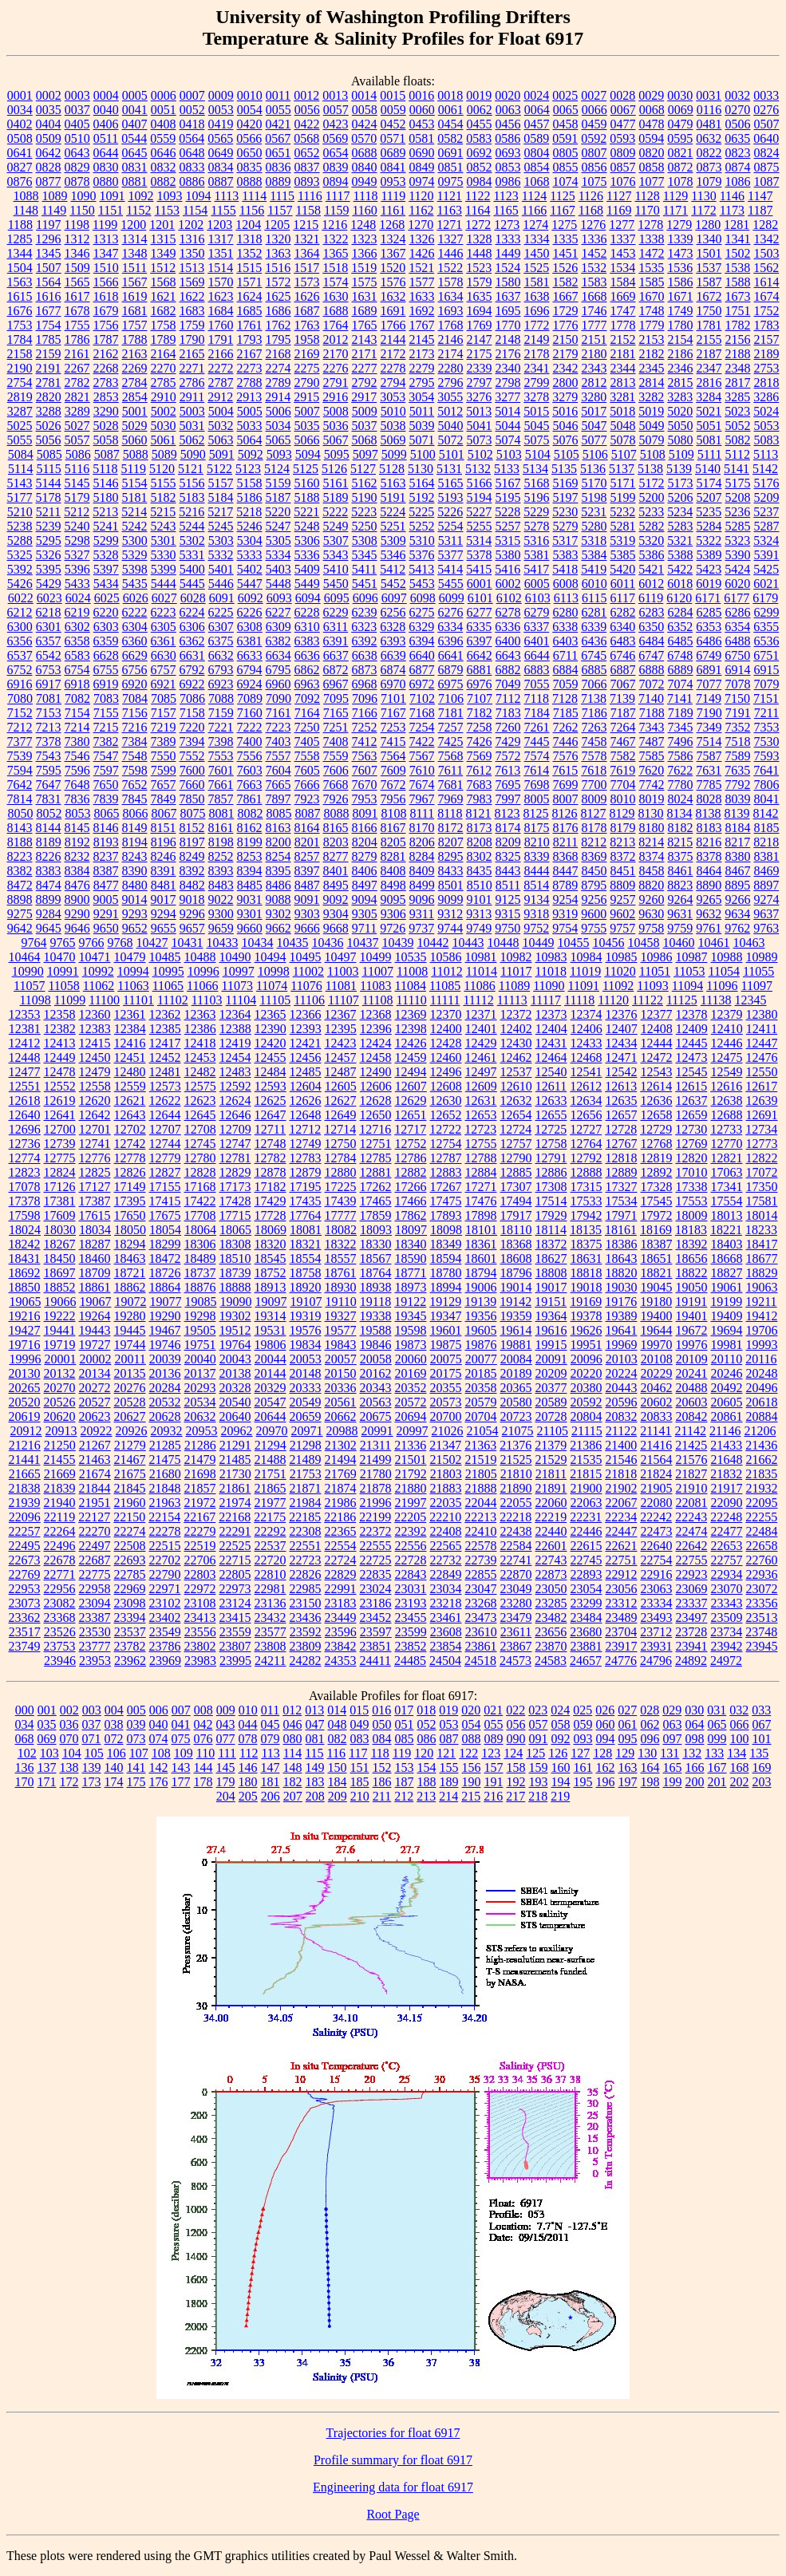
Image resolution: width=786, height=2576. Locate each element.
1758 (163, 325)
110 (205, 1753)
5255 (479, 526)
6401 (537, 641)
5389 (709, 555)
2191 (48, 368)
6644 (537, 655)
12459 (411, 1057)
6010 (594, 583)
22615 (586, 1545)
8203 (336, 842)
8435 (479, 871)
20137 (200, 1373)
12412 (25, 1043)
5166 (479, 483)
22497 (95, 1545)
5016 (565, 411)
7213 (48, 727)
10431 (187, 942)
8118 (449, 813)
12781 (235, 1158)
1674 (767, 296)
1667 (566, 296)
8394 (250, 871)
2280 (451, 368)
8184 (738, 827)
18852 (60, 1287)
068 (24, 1739)
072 (114, 1739)
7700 (594, 784)
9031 (250, 899)
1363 (278, 253)
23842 (341, 1646)
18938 (376, 1287)
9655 (163, 928)
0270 (737, 109)
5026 (48, 425)
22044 (481, 1502)
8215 (680, 842)
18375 (586, 1244)
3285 (737, 397)
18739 (235, 1273)
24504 (445, 1660)
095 (628, 1739)
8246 (163, 856)
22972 (200, 1589)
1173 (732, 210)
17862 (411, 1215)
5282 (652, 526)
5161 (336, 483)
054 (471, 1724)
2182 (652, 354)
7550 (163, 756)
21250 (60, 1445)
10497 (341, 957)
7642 (20, 784)
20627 (130, 1416)
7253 (393, 727)
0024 (536, 95)
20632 (200, 1416)
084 (382, 1739)
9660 (250, 928)
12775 (60, 1158)
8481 (163, 885)
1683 (192, 311)
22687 (95, 1560)
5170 (594, 483)
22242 (656, 1517)
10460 (679, 942)
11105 (274, 1000)
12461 (481, 1057)
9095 (393, 899)
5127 (363, 468)
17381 (60, 1201)
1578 (451, 282)
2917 (364, 397)
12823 (25, 1172)
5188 (307, 497)
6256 (393, 612)
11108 (377, 1000)
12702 (130, 1129)
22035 (446, 1502)
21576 (692, 1459)
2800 (566, 382)
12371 (481, 1014)
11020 (619, 971)
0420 (250, 124)
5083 (767, 440)
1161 (393, 210)
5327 (77, 555)
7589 (738, 756)
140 (114, 1767)
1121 (449, 196)
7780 (680, 784)
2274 (278, 368)
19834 (306, 1344)
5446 (221, 583)
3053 (392, 397)
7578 (594, 756)
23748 (761, 1632)
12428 (446, 1043)
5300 (135, 540)
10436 (328, 942)
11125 (681, 1000)
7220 (192, 727)
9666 (307, 928)
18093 (376, 1230)
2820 (48, 397)
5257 (508, 526)
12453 (200, 1057)
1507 (48, 267)
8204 (364, 842)
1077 (652, 181)
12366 (306, 1014)
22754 (657, 1560)
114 (292, 1753)
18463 (130, 1258)
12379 (727, 1014)
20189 (516, 1373)
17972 (657, 1215)
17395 (130, 1201)
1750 (709, 311)
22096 (25, 1517)
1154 (195, 210)
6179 (765, 598)
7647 (48, 784)
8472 (20, 885)
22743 (551, 1560)
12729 (656, 1129)
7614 (536, 770)
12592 (235, 1086)
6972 (422, 684)
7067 (623, 684)
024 (560, 1710)
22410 (481, 1531)
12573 (165, 1086)
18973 (411, 1287)
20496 (762, 1388)
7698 (537, 784)
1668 (594, 296)
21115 (586, 1431)
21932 (762, 1488)
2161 (77, 354)
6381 (250, 641)
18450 (60, 1258)
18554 (306, 1258)
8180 (652, 827)
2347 (709, 368)
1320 (278, 239)
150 (337, 1767)
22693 (130, 1560)
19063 (762, 1287)
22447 (622, 1531)
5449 (307, 583)
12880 (341, 1172)
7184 (537, 713)
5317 (565, 540)
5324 (766, 540)
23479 (516, 1617)
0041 (135, 109)
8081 (221, 813)
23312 (622, 1603)
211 (382, 1796)
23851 (376, 1646)
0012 (306, 95)
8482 (192, 885)
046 (292, 1724)
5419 (593, 569)
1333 (508, 239)
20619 (25, 1416)
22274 (130, 1531)
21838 (25, 1488)
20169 (411, 1373)
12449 (60, 1057)
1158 (308, 210)
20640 (235, 1416)
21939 (25, 1502)
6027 (164, 598)
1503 (767, 253)
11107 (343, 1000)
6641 (451, 655)
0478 (652, 124)
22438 (516, 1531)
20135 (130, 1373)
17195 (306, 1186)
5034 (278, 425)
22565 (446, 1545)
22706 (200, 1560)
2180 (594, 354)
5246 (250, 526)
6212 (20, 612)
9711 (364, 928)
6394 (422, 641)
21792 (411, 1474)
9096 (422, 899)
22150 (129, 1517)
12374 (586, 1014)
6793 (221, 670)
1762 (278, 325)
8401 (336, 871)
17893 (446, 1215)
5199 (623, 497)
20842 (692, 1416)
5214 (134, 512)
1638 (537, 296)
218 (537, 1796)
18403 (727, 1244)
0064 (537, 109)
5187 (278, 497)
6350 (651, 626)
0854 (537, 167)
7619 (622, 770)
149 (315, 1767)
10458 (644, 942)
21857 (200, 1488)
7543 (48, 756)
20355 (446, 1388)
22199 (375, 1517)
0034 (20, 109)
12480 (130, 1072)
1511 (134, 267)
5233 (651, 512)
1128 (646, 196)
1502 (738, 253)
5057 (77, 440)
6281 (594, 612)
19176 (621, 1301)
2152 (623, 339)
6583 (77, 655)
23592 (306, 1632)
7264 (623, 727)
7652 (135, 784)
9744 (450, 928)
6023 (49, 598)
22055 (516, 1502)
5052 (738, 425)
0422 (307, 124)
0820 (652, 153)
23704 (621, 1632)
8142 (766, 813)
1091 (112, 196)
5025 (20, 425)
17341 (727, 1186)
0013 (335, 95)
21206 (760, 1431)
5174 (709, 483)
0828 (48, 167)
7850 (192, 799)
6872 (336, 670)
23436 (306, 1617)
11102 (172, 1000)
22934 (727, 1574)
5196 (537, 497)
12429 (481, 1043)
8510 (479, 885)
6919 (106, 684)
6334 (450, 626)
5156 (192, 483)
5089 (164, 454)
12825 (95, 1172)
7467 (623, 741)
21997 (411, 1502)
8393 (221, 871)
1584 (623, 282)
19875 (446, 1344)
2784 (135, 382)
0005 (135, 95)
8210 (537, 842)
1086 (738, 181)
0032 (737, 95)
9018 (192, 899)
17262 (376, 1186)
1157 (279, 210)
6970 (393, 684)
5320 (651, 540)
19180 (656, 1301)
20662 (341, 1416)
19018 (586, 1287)
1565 (77, 282)
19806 (270, 1344)
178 (203, 1782)
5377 (451, 555)
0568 (306, 138)
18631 (586, 1258)
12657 (622, 1115)
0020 (507, 95)
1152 (138, 210)
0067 (623, 109)
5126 (334, 468)
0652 (307, 153)
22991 (341, 1589)
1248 (363, 224)
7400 (250, 741)
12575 (200, 1086)
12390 (270, 1029)
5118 (105, 468)
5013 (479, 411)
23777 (95, 1646)
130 (647, 1753)
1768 (451, 325)
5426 (20, 583)
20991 (377, 1431)
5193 (451, 497)
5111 (709, 454)
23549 (165, 1632)
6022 (21, 598)
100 (739, 1739)
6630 (163, 655)
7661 (221, 784)
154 (426, 1767)
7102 (422, 698)
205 (248, 1796)
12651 (411, 1115)
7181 (451, 713)
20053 (306, 1359)
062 (650, 1724)
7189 (680, 713)
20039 (165, 1359)
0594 (651, 138)
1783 (767, 325)
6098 (423, 598)
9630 (651, 914)
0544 (134, 138)
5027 (77, 425)
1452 (594, 253)
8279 (364, 856)
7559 (336, 756)
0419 (221, 124)
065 (717, 1724)
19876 (481, 1344)
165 (672, 1767)
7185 (566, 713)
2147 (479, 339)
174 (114, 1782)
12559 (130, 1086)
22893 (586, 1574)
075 (181, 1739)
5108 (653, 454)
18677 (762, 1258)
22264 (60, 1531)
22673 (25, 1560)
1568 (163, 282)
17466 (411, 1201)
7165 (336, 713)
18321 (306, 1244)
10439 (398, 942)
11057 (29, 985)
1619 (135, 296)
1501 (709, 253)
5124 (277, 468)
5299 (106, 540)
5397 (106, 569)
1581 (537, 282)
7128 (565, 698)
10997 (239, 971)
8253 (250, 856)
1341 (738, 239)
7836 (77, 799)
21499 (376, 1459)
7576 (566, 756)
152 (382, 1767)
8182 (680, 827)
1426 (422, 253)
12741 (95, 1143)
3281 (622, 397)
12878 (270, 1172)
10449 (539, 942)
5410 (336, 569)
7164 (307, 713)
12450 (95, 1057)
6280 (566, 612)
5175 (738, 483)
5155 (163, 483)
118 (379, 1753)
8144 (48, 827)
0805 (566, 153)
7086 (192, 698)
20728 (551, 1416)
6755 (106, 670)
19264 (95, 1316)
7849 (163, 799)
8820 (651, 885)
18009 (692, 1215)
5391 (767, 555)
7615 (565, 770)
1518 (335, 267)
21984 (306, 1502)
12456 (306, 1057)
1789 (163, 339)
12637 (692, 1100)
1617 (77, 296)
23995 (235, 1660)
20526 (60, 1402)
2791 (336, 382)
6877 (422, 670)
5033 (250, 425)
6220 (106, 612)
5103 (509, 454)
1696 (537, 311)
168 (739, 1767)
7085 (163, 698)
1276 (593, 224)
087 (449, 1739)
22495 (25, 1545)
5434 (106, 583)
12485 (306, 1072)
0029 (651, 95)
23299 (586, 1603)
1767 (422, 325)
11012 (446, 971)
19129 (445, 1301)
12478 (60, 1072)
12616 (726, 1086)
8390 (135, 871)
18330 (376, 1244)
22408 (446, 1531)
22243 (691, 1517)
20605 (727, 1402)
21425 (691, 1445)
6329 (421, 626)
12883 (446, 1172)
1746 (594, 311)
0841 (393, 167)
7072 (652, 684)
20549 (306, 1402)
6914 (738, 670)
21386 (586, 1445)
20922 (97, 1431)
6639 (393, 655)
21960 (130, 1502)
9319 (565, 914)
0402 (20, 124)
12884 (481, 1172)
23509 (727, 1617)
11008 (412, 971)
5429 (48, 583)
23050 (551, 1589)
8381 (767, 856)
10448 (503, 942)
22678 (60, 1560)
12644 (165, 1115)
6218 (48, 612)
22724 (341, 1560)
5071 (422, 440)
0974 (422, 181)
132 (691, 1753)
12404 (551, 1029)
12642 (95, 1115)
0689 (393, 153)
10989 (762, 957)
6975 (451, 684)
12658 (657, 1115)
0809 (623, 153)
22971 (165, 1589)
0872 (680, 167)
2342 (566, 368)
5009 (364, 411)
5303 (221, 540)
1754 (48, 325)
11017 (515, 971)
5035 (307, 425)
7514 (709, 741)
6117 (622, 598)
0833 (192, 167)
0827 (20, 167)
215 (470, 1796)
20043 (235, 1359)
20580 (516, 1402)
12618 (25, 1100)
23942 (727, 1646)
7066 (594, 684)
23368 (60, 1617)
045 (270, 1724)
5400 (192, 569)
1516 (277, 267)
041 (181, 1724)
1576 (393, 282)
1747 (623, 311)
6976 (479, 684)
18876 (200, 1287)
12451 (130, 1057)
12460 (446, 1057)
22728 (411, 1560)
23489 (622, 1617)
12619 (60, 1100)
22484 (762, 1531)
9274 (767, 899)
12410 (727, 1029)
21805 (481, 1474)
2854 (135, 397)
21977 (270, 1502)
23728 (691, 1632)
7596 (77, 770)
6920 (135, 684)
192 (516, 1782)
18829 (762, 1273)
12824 (60, 1172)
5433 (77, 583)
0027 (593, 95)
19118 (375, 1301)
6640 (422, 655)
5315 (507, 540)
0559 (163, 138)
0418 (192, 124)
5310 (422, 540)
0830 (106, 167)
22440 (551, 1531)
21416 (656, 1445)
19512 (235, 1330)
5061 (163, 440)
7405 (307, 741)
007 (181, 1710)
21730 (235, 1474)
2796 (451, 382)
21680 (165, 1474)
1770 (508, 325)
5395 (48, 569)
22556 (411, 1545)
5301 (163, 540)
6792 (192, 670)
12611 (551, 1086)
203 (762, 1782)
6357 (48, 641)
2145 (422, 339)
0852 (479, 167)
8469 (767, 871)
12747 (235, 1143)
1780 (680, 325)
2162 (106, 354)
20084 (516, 1359)
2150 (566, 339)
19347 (446, 1316)
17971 (622, 1215)
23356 (762, 1603)
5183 (192, 497)
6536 (767, 641)
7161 (278, 713)
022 (515, 1710)
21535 (586, 1459)
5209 (767, 497)
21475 (165, 1459)
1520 (392, 267)
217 (515, 1796)
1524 (507, 267)
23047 (481, 1589)
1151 (110, 210)
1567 (135, 282)
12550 (762, 1072)
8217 (737, 842)
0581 (421, 138)
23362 (25, 1617)
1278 (650, 224)
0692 (479, 153)
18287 (95, 1244)
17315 (586, 1186)
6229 (336, 612)
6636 (307, 655)
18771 (411, 1273)
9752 (536, 928)
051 (404, 1724)
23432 (270, 1617)
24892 (691, 1660)
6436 (594, 641)
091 (538, 1739)
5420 (622, 569)
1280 (708, 224)
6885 (594, 670)
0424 (364, 124)
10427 (152, 942)
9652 (135, 928)
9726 (392, 928)
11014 (481, 971)
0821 (680, 153)
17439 (341, 1201)
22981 (270, 1589)
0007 (192, 95)
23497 (692, 1617)
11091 (583, 985)
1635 (479, 296)
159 (538, 1767)
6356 (20, 641)
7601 (221, 770)
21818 (621, 1474)
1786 (77, 339)
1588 (738, 282)
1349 (163, 253)
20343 (376, 1388)
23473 (481, 1617)
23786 (165, 1646)
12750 (341, 1143)
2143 (364, 339)
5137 (621, 468)
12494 (411, 1072)
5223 (364, 512)
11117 (546, 1000)
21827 (691, 1474)
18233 (761, 1230)
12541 (586, 1072)
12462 (516, 1057)
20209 (551, 1373)
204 (225, 1796)
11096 (721, 985)
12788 (481, 1158)
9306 (393, 914)
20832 (622, 1416)
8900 (77, 899)
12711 (270, 1129)
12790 (516, 1158)
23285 (551, 1603)
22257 (25, 1531)
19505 (200, 1330)
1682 (163, 311)
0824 (767, 153)
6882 (508, 670)
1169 (618, 210)
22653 (727, 1545)
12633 (551, 1100)
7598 (135, 770)
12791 (551, 1158)
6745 (593, 655)
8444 (537, 871)
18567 (376, 1258)
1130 (703, 196)
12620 (95, 1100)
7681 (451, 784)
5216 (191, 512)
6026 (135, 598)
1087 (767, 181)
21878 (376, 1488)
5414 (450, 569)
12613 (621, 1086)
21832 (726, 1474)
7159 (221, 713)
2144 (393, 339)
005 (136, 1710)
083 (359, 1739)
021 (493, 1710)
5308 (364, 540)
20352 (411, 1388)
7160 (250, 713)
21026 (448, 1431)
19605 (481, 1330)
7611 (450, 770)
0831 (135, 167)
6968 (364, 684)
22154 (164, 1517)
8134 (680, 813)
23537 (130, 1632)
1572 (278, 282)
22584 (516, 1545)
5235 (708, 512)
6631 (192, 655)
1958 (307, 339)
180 (248, 1782)
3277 (507, 397)
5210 (20, 512)
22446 (586, 1531)
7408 (336, 741)
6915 (767, 670)
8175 (537, 827)
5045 (537, 425)
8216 (708, 842)
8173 (479, 827)
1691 (393, 311)
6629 (135, 655)
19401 (692, 1316)
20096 (586, 1359)
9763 (766, 928)
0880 (106, 181)
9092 (336, 899)
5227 (479, 512)
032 (738, 1710)
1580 (508, 282)
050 (382, 1724)
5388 (680, 555)
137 (47, 1767)
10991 (63, 971)
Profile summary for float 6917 (393, 2460)
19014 (516, 1287)
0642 (48, 153)
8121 (479, 813)
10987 (692, 957)
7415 (393, 741)
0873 (709, 167)
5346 (393, 555)
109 (183, 1753)
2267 (77, 368)
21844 (95, 1488)
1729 (566, 311)
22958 (95, 1589)
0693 (508, 153)
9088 (278, 899)
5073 (479, 440)
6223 (163, 612)
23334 (657, 1603)
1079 (709, 181)
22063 (586, 1502)
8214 (651, 842)
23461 (446, 1617)
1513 (191, 267)
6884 (566, 670)
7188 (652, 713)
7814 (20, 799)
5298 (77, 540)
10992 (98, 971)
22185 (305, 1517)
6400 (508, 641)
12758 (551, 1143)
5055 (20, 440)
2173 (422, 354)
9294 (163, 914)
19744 (130, 1344)
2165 (192, 354)
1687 (307, 311)
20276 (130, 1388)
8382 (20, 871)
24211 (270, 1660)
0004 (106, 95)
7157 (163, 713)
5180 (106, 497)
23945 (762, 1646)
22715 (235, 1560)
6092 (250, 598)
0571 (392, 138)
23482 (551, 1617)
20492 (727, 1388)
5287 (767, 526)
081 (315, 1739)
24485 (410, 1660)
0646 (163, 153)
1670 (652, 296)
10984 (586, 957)
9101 (479, 899)
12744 (165, 1143)
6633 (250, 655)
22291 (235, 1531)
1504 (20, 267)
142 (158, 1767)
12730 (691, 1129)
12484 (270, 1072)
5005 (250, 411)
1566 (106, 282)
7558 (307, 756)
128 (602, 1753)
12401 (481, 1029)
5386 (652, 555)
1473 (680, 253)
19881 (516, 1344)
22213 (480, 1517)
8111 (421, 813)
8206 (422, 842)
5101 (451, 454)
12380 (762, 1014)
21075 (518, 1431)
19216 (25, 1316)
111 (227, 1753)
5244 (192, 526)
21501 (411, 1459)
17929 (551, 1215)
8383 (48, 871)
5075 (537, 440)
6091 (222, 598)
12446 (727, 1043)
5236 (737, 512)
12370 (446, 1014)
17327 (622, 1186)
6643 (508, 655)
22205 (410, 1517)
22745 (586, 1560)
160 (561, 1767)
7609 (393, 770)
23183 (341, 1603)
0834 (221, 167)
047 (315, 1724)
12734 (761, 1129)
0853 (508, 167)
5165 (451, 483)
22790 (165, 1574)
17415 (165, 1201)
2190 (20, 368)
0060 (422, 109)
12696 (25, 1129)
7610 (422, 770)
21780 (376, 1474)
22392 (411, 1531)
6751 (766, 655)
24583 (551, 1660)
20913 (61, 1431)
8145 (77, 827)
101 (762, 1739)
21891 (551, 1488)
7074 (680, 684)
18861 (95, 1287)
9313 (479, 914)
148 (292, 1767)
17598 (25, 1215)
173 (91, 1782)
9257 (623, 899)
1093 (170, 196)
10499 (376, 957)
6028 (193, 598)
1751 (738, 311)
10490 (235, 957)
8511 (508, 885)
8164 (307, 827)
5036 (336, 425)
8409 (422, 871)
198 (650, 1782)
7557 (278, 756)
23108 (200, 1603)
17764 (306, 1215)
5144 (48, 483)
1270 (420, 224)
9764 (34, 942)
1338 (652, 239)
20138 (235, 1373)
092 (561, 1739)
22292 (270, 1531)
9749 (479, 928)
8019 (652, 799)
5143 (20, 483)
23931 (657, 1646)
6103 (538, 598)
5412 (392, 569)
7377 (20, 741)
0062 (479, 109)
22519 (200, 1545)
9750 (507, 928)
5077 (594, 440)
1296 (48, 239)
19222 (60, 1316)
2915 (306, 397)
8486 (278, 885)
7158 (192, 713)
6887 (623, 670)
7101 (393, 698)
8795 (593, 885)
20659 (306, 1416)
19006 (481, 1287)
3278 (536, 397)
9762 (737, 928)
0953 (393, 181)
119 (402, 1753)
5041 (479, 425)
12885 (516, 1172)
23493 (657, 1617)
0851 (451, 167)
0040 (106, 109)
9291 (106, 914)
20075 (446, 1359)
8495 (336, 885)
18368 (516, 1244)
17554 (727, 1201)
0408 (163, 124)
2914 (277, 397)
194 (561, 1782)
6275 (422, 612)
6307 (221, 626)
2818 (767, 382)
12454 (235, 1057)
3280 (593, 397)
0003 (77, 95)
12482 (200, 1072)
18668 (727, 1258)
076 (203, 1739)
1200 (133, 224)
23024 (376, 1589)
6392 (364, 641)
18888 (235, 1287)
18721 (130, 1273)
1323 (364, 239)
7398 (221, 741)
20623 (95, 1416)
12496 (446, 1072)
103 (49, 1753)
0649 (221, 153)
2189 (767, 354)
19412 (762, 1316)
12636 (657, 1100)
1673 (738, 296)
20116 (760, 1359)
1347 (106, 253)
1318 (250, 239)
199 (672, 1782)
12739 (60, 1143)
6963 (307, 684)
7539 (20, 756)
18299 (165, 1244)
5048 (623, 425)
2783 (106, 382)
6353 (708, 626)
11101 (138, 1000)
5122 (219, 468)
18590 (411, 1258)
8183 (709, 827)
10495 (306, 957)
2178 (537, 354)
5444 (163, 583)
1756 (106, 325)
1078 (680, 181)
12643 (130, 1115)
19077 (165, 1301)
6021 (766, 583)
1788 (135, 339)
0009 (221, 95)
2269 (135, 368)
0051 (163, 109)
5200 (652, 497)
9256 (594, 899)
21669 (60, 1474)
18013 (727, 1215)
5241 (106, 526)
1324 (393, 239)
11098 (34, 1000)
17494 (516, 1201)
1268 (392, 224)
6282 (623, 612)
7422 (422, 741)
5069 (393, 440)
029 (671, 1710)
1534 (622, 267)
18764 (376, 1273)
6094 (308, 598)
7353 (767, 727)
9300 (221, 914)
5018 (622, 411)
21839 (60, 1488)
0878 (77, 181)
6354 (737, 626)
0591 (565, 138)
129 (624, 1753)
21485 (235, 1459)
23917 (622, 1646)
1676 (20, 311)
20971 (307, 1431)
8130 (651, 813)
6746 (622, 655)
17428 (235, 1201)
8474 (48, 885)
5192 (422, 497)
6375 (221, 641)
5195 (508, 497)
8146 (106, 827)
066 (739, 1724)
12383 (95, 1029)
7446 (566, 741)
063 (672, 1724)
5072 (451, 440)
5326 (48, 555)
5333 (250, 555)
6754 (77, 670)
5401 (221, 569)
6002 (508, 583)
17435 (306, 1201)
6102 (509, 598)
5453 (422, 583)
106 (116, 1753)
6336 (507, 626)
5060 (135, 440)
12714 (340, 1129)
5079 (652, 440)
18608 (516, 1258)
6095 (337, 598)
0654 (336, 153)
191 (494, 1782)
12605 (341, 1086)
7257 (451, 727)
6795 (278, 670)
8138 (708, 813)
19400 (657, 1316)
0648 (192, 153)
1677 (48, 311)
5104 (538, 454)
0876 (20, 181)
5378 (479, 555)
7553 (221, 756)
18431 (25, 1258)
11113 (512, 1000)
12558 (95, 1086)
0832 (163, 167)
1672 (709, 296)
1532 (593, 267)
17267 (446, 1186)
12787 (446, 1158)
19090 (235, 1301)
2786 (192, 382)
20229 (657, 1373)
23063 (657, 1589)
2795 (422, 382)
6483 (623, 641)
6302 (77, 626)
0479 (680, 124)
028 (649, 1710)
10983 (551, 957)
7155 (106, 713)
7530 (767, 741)
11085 (444, 985)
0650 (250, 153)
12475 (727, 1057)
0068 (652, 109)
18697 (60, 1273)
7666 (307, 784)
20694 (411, 1416)
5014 (507, 411)
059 (583, 1724)
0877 (48, 181)
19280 (130, 1316)
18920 (306, 1287)
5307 (336, 540)
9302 (278, 914)
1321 (307, 239)
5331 (192, 555)
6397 (479, 641)
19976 (692, 1344)
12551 (25, 1086)
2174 (451, 354)
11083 (375, 985)
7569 (479, 756)
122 (468, 1753)
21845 (130, 1488)
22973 (235, 1589)
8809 (622, 885)
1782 (738, 325)
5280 (594, 526)
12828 (200, 1172)
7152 (20, 713)
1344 (20, 253)
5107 (624, 454)
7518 (738, 741)
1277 (621, 224)
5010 (393, 411)
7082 (77, 698)
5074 (508, 440)
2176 (508, 354)
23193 (411, 1603)
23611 (515, 1632)
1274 (535, 224)
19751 (200, 1344)
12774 (25, 1158)
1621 (163, 296)
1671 (680, 296)
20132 (60, 1373)
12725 (551, 1129)
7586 (680, 756)
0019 (479, 95)
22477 (727, 1531)
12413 (60, 1043)
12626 (306, 1100)
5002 (163, 411)
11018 (551, 971)
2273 (250, 368)
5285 (738, 526)
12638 (727, 1100)
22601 (551, 1545)
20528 (130, 1402)
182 (292, 1782)
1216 (334, 224)
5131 (449, 468)
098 (695, 1739)
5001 (135, 411)
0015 (392, 95)
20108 (657, 1359)
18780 (446, 1273)
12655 (551, 1115)
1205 (277, 224)
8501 (451, 885)
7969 (451, 799)
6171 (708, 598)
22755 (692, 1560)
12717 (410, 1129)
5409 (307, 569)
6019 (708, 583)
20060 (411, 1359)
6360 (135, 641)
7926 (336, 799)
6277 (479, 612)
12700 (60, 1129)
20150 (341, 1373)
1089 (55, 196)
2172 (393, 354)
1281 (736, 224)
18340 (411, 1244)
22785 (130, 1574)
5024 (766, 411)
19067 (95, 1301)
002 (69, 1710)
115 (314, 1753)
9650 (106, 928)
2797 (479, 382)
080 (292, 1739)
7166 (364, 713)
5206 (680, 497)
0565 (220, 138)
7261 (537, 727)
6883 (537, 670)
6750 (737, 655)
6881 (479, 670)
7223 (278, 727)
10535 (411, 957)
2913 (249, 397)
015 (359, 1710)
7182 (479, 713)
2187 (709, 354)
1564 (48, 282)
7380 (77, 741)
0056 (307, 109)
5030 (163, 425)
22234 (621, 1517)
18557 (341, 1258)
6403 (566, 641)
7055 (537, 684)
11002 (308, 971)
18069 (270, 1230)
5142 (765, 468)
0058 (364, 109)
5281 (623, 526)
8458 (652, 871)
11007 (377, 971)
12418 (200, 1043)
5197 (566, 497)
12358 (60, 1014)
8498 (393, 885)
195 (583, 1782)
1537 (708, 267)
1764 (336, 325)
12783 (306, 1158)
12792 (586, 1158)
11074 (271, 985)
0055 (278, 109)
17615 (95, 1215)
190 (471, 1782)
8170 (422, 827)
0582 (450, 138)
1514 (220, 267)
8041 (767, 799)
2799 (537, 382)
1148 (26, 210)
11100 (104, 1000)
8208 (479, 842)
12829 (235, 1172)
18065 (235, 1230)
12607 (411, 1086)
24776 (621, 1660)
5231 (593, 512)
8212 (593, 842)
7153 (48, 713)
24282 (306, 1660)
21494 (341, 1459)
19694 (727, 1330)
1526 (565, 267)
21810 (516, 1474)
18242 (25, 1244)
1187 (760, 210)
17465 (376, 1201)
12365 (270, 1014)
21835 (761, 1474)
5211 (48, 512)
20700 (446, 1416)
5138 (650, 468)
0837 (307, 167)
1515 (249, 267)
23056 (622, 1589)
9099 (451, 899)
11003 (342, 971)
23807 (235, 1646)
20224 (622, 1373)
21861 (235, 1488)
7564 (393, 756)
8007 (566, 799)
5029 (135, 425)
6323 (364, 626)
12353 (25, 1014)
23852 (411, 1646)
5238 (20, 526)
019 (448, 1710)
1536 (680, 267)
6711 (565, 655)
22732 (446, 1560)
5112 (737, 454)
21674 (95, 1474)
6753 (48, 670)
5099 (394, 454)
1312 (77, 239)
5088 (135, 454)
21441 (25, 1459)
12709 (235, 1129)
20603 (692, 1402)
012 (292, 1710)
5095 (337, 454)
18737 (200, 1273)
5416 (507, 569)
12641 (60, 1115)
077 (225, 1739)
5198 (594, 497)
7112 (508, 698)
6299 (767, 612)
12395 (341, 1029)
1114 (254, 196)
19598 (411, 1330)
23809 (306, 1646)
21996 (376, 1502)
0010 (250, 95)
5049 (652, 425)
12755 (481, 1143)
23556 (200, 1632)
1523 (479, 267)
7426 (479, 741)
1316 (192, 239)
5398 (135, 569)
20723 (516, 1416)
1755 (77, 325)
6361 (163, 641)
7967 (422, 799)
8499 (422, 885)
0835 (250, 167)
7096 (364, 698)
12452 (165, 1057)
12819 (657, 1158)
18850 (25, 1287)
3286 (766, 397)
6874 (393, 670)
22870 (516, 1574)
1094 (198, 196)
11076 (306, 985)
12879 (306, 1172)
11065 (168, 985)
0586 (507, 138)
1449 (508, 253)
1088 (26, 196)
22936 (762, 1574)
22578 (481, 1545)
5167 (508, 483)
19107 (306, 1301)
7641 (766, 770)
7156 (135, 713)
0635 (737, 138)
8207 (451, 842)
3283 (680, 397)
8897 (766, 885)
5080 (680, 440)
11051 (654, 971)
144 (203, 1767)
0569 (335, 138)
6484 (652, 641)
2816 (709, 382)
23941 (692, 1646)
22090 (727, 1502)
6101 (480, 598)
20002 (95, 1359)
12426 (411, 1043)
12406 (586, 1029)
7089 (250, 698)
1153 (167, 210)
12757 (516, 1143)
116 (336, 1753)
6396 (451, 641)
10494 (270, 957)
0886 (192, 181)
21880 (411, 1488)
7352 (738, 727)
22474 (692, 1531)
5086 (78, 454)
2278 (393, 368)
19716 (25, 1344)
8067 (163, 813)
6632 (221, 655)
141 (136, 1767)
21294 (270, 1445)
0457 (537, 124)
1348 (135, 253)
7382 (106, 741)
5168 (537, 483)
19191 (691, 1301)
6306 (192, 626)
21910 (692, 1488)
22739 (481, 1560)
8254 (278, 856)
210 (359, 1796)
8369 (594, 856)
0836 (278, 167)
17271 (481, 1186)
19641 (622, 1330)
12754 (446, 1143)
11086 (479, 985)
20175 (446, 1373)
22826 (306, 1574)
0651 (278, 153)
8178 (594, 827)
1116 (310, 196)
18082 (341, 1230)
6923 (221, 684)
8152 (192, 827)
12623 (200, 1100)
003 (91, 1710)
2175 (479, 354)
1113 (227, 196)
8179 (623, 827)
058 (561, 1724)
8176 (566, 827)
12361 (130, 1014)
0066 (594, 109)
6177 (736, 598)
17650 (130, 1215)
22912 (622, 1574)
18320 (270, 1244)
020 (470, 1710)
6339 (593, 626)
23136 (270, 1603)
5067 (336, 440)
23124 (235, 1603)
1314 (135, 239)
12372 (516, 1014)
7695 (508, 784)
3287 (20, 411)
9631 (680, 914)
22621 (622, 1545)
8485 (250, 885)
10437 (363, 942)
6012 (651, 583)
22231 (586, 1517)
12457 (341, 1057)
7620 (651, 770)
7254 (422, 727)
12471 (622, 1057)
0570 (364, 138)
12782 (270, 1158)
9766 (92, 942)
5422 (680, 569)
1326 (422, 239)
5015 (536, 411)
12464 (551, 1057)
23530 (95, 1632)
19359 (516, 1316)
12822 (762, 1158)
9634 (737, 914)
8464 (709, 871)
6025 (107, 598)
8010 (623, 799)
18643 (622, 1258)
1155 (223, 210)
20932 (167, 1431)
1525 (536, 267)
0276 (766, 109)
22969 (130, 1589)
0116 (709, 109)
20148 (306, 1373)
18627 (551, 1258)
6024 (78, 598)
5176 (767, 483)
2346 (680, 368)
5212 (76, 512)
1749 (680, 311)
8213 (622, 842)
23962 (130, 1660)
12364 (235, 1014)
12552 (60, 1086)
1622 (192, 296)
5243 (163, 526)
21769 (341, 1474)
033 (761, 1710)
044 (248, 1724)
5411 (364, 569)
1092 (141, 196)
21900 (586, 1488)
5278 (537, 526)
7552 (192, 756)
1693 (451, 311)
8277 (336, 856)
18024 (25, 1230)
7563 (364, 756)
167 (717, 1767)
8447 (566, 871)
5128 (392, 468)
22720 (270, 1560)
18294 (130, 1244)
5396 (77, 569)
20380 (586, 1388)
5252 (422, 526)
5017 (593, 411)
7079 (767, 684)
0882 (163, 181)
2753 (767, 368)
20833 (657, 1416)
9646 (77, 928)
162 (605, 1767)
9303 (307, 914)
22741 (516, 1560)
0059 (393, 109)
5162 (364, 483)
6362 (192, 641)
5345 (364, 555)
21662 (762, 1459)
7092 (307, 698)
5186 (250, 497)
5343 (336, 555)
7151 (766, 698)
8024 (680, 799)
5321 (680, 540)
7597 (106, 770)
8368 (566, 856)
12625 (270, 1100)
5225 (421, 512)
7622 (680, 770)
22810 (270, 1574)
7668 (336, 784)
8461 (680, 871)
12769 (692, 1143)
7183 (508, 713)
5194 (479, 497)
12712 (305, 1129)
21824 (656, 1474)
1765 (364, 325)
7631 (708, 770)
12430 (516, 1043)
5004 (221, 411)
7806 (767, 784)
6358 (77, 641)
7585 (652, 756)
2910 (163, 397)
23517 (25, 1632)
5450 (336, 583)
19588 (376, 1330)
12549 (727, 1072)
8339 (537, 856)
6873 (364, 670)
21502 (446, 1459)
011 (270, 1710)
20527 (95, 1402)
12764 (586, 1143)
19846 (376, 1344)
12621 (130, 1100)
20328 (235, 1388)
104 (71, 1753)
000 (24, 1710)
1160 (364, 210)
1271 (449, 224)
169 (762, 1767)
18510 (235, 1258)
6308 (250, 626)
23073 (25, 1603)
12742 (130, 1143)
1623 (221, 296)
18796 (516, 1273)
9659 (221, 928)
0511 (105, 138)
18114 (551, 1230)
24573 (515, 1660)
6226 (250, 612)
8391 (163, 871)
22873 (551, 1574)
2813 (623, 382)
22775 (95, 1574)
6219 (77, 612)
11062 (98, 985)
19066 (60, 1301)
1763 (307, 325)
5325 (20, 555)
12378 (692, 1014)
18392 (692, 1244)
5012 (450, 411)
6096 (365, 598)
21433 (726, 1445)
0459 (594, 124)
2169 (307, 354)
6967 (336, 684)
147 (270, 1767)
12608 (446, 1086)
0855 (566, 167)
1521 (421, 267)
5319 (622, 540)
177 (181, 1782)
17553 (692, 1201)
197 (628, 1782)
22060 (551, 1502)
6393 (393, 641)
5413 (421, 569)
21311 (375, 1445)
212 (403, 1796)
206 (270, 1796)
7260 (508, 727)
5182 (163, 497)
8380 (738, 856)
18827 (727, 1273)
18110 (515, 1230)
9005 (106, 899)
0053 (221, 109)
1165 (505, 210)
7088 (221, 698)
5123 (248, 468)
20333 (306, 1388)
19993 (762, 1344)
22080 (657, 1502)
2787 (221, 382)
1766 (393, 325)
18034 (95, 1230)
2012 (336, 339)
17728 (270, 1215)
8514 (536, 885)
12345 (751, 1000)
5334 (278, 555)
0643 (77, 153)
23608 (446, 1632)
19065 (25, 1301)
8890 (708, 885)
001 (47, 1710)
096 (650, 1739)
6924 (250, 684)
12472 (657, 1057)
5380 (508, 555)
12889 (622, 1172)
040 (158, 1724)
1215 (305, 224)
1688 (336, 311)
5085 (49, 454)
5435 (135, 583)
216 (493, 1796)
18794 (481, 1273)
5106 (595, 454)
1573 (307, 282)
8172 (451, 827)
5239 (48, 526)
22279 (200, 1531)
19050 (692, 1287)
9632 (708, 914)
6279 (537, 612)
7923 (307, 799)
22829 (341, 1574)
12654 (516, 1115)
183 (315, 1782)
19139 (480, 1301)
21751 (270, 1474)
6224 (192, 612)
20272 (95, 1388)
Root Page (392, 2514)
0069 (680, 109)
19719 (60, 1344)
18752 (270, 1273)
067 (762, 1724)
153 (404, 1767)
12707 (165, 1129)
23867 (516, 1646)
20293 (200, 1388)
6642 (479, 655)
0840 (364, 167)
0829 (77, 167)
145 (225, 1767)
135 (758, 1753)
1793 (250, 339)
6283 (652, 612)
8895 (737, 885)
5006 (278, 411)
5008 (336, 411)
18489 (200, 1258)
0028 (622, 95)
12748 (270, 1143)
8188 (20, 842)
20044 (270, 1359)
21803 (446, 1474)
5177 (20, 497)
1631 (364, 296)
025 (582, 1710)
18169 (656, 1230)
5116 (77, 468)
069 (47, 1739)
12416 (130, 1043)
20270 (60, 1388)
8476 (77, 885)
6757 (163, 670)
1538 (737, 267)
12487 (341, 1072)
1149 (53, 210)
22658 (762, 1545)
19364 (551, 1316)
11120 (613, 1000)
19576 (306, 1330)
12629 (411, 1100)
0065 (566, 109)
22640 (657, 1545)
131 (669, 1753)
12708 (200, 1129)
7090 (278, 698)
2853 (106, 397)
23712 (656, 1632)
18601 (481, 1258)
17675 (165, 1215)
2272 (221, 368)
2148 (508, 339)
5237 (766, 512)
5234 (680, 512)
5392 (20, 569)
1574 (336, 282)
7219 (163, 727)
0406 (106, 124)
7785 (709, 784)
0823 (738, 153)
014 (336, 1710)
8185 (767, 827)
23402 (165, 1617)
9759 (680, 928)
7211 (766, 713)
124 (513, 1753)
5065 (278, 440)
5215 (163, 512)
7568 (451, 756)
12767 (622, 1143)
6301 (48, 626)
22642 (692, 1545)
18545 (270, 1258)
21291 (235, 1445)
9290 (77, 914)
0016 (421, 95)
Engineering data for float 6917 (393, 2487)
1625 (278, 296)
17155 (165, 1186)
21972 (200, 1502)
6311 (335, 626)
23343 (727, 1603)
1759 (192, 325)
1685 (250, 311)
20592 (586, 1402)
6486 (709, 641)
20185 (481, 1373)
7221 (221, 727)
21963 (165, 1502)
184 (337, 1782)
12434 (622, 1043)
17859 (376, 1215)
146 (248, 1767)
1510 (106, 267)
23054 (586, 1589)
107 (138, 1753)
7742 (652, 784)
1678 (77, 311)
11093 (652, 985)
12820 (692, 1158)
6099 (451, 598)
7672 (393, 784)
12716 (375, 1129)
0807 (594, 153)
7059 (566, 684)
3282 (651, 397)
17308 (551, 1186)
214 (448, 1796)
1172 (703, 210)
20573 (446, 1402)
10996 (203, 971)
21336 (410, 1445)
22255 (761, 1517)
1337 (623, 239)
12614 (656, 1086)
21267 (95, 1445)
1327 (451, 239)
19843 (341, 1344)
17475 (446, 1201)
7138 (593, 698)
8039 (738, 799)
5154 (135, 483)
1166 (534, 210)
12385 (165, 1029)
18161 (621, 1230)
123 (490, 1753)
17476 (481, 1201)
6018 (680, 583)
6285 (709, 612)
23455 (411, 1617)
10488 (200, 957)
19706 (762, 1330)
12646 (235, 1115)
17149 (130, 1186)
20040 (200, 1359)
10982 (516, 957)
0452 (393, 124)
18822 (692, 1273)
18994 (446, 1287)
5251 (393, 526)
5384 (594, 555)
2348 (738, 368)
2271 (192, 368)
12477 (25, 1072)
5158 (250, 483)
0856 (594, 167)
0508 (20, 138)
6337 (536, 626)
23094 (95, 1603)
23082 (60, 1603)
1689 (364, 311)
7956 (393, 799)
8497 (364, 885)
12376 (622, 1014)
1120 (421, 196)
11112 (478, 1000)
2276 (336, 368)
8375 (680, 856)
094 (605, 1739)
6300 (20, 626)
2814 (652, 382)
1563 (20, 282)
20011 (129, 1359)
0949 (364, 181)
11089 (514, 985)
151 (359, 1767)
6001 (479, 583)
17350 (762, 1186)
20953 (202, 1431)
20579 (481, 1402)
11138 (716, 1000)
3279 (565, 397)
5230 (565, 512)
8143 (20, 827)
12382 (60, 1029)
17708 (200, 1215)
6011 (622, 583)
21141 (655, 1431)
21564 (657, 1459)
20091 (551, 1359)
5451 (364, 583)
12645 (200, 1115)
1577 (422, 282)
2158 (20, 354)
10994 (133, 971)
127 (580, 1753)
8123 (507, 813)
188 (426, 1782)
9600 (593, 914)
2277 (364, 368)
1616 (48, 296)
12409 (692, 1029)
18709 (95, 1273)
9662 (278, 928)
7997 (508, 799)
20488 (692, 1388)
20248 (762, 1373)
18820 (622, 1273)
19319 (306, 1316)
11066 (202, 985)
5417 (536, 569)
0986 (508, 181)
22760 (762, 1560)
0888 (250, 181)
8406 (364, 871)
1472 (652, 253)
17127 (95, 1186)
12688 (727, 1115)
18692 (25, 1273)
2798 (508, 382)
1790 (192, 339)
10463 (749, 942)
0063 (508, 109)
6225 (221, 612)
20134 (95, 1373)
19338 (376, 1316)
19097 (270, 1301)
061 (628, 1724)
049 (359, 1724)
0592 (593, 138)
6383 (307, 641)
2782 (77, 382)
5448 (278, 583)
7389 (163, 741)
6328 (392, 626)
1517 (306, 267)
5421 (651, 569)
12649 (341, 1115)
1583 (594, 282)
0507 (767, 124)
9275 (20, 914)
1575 (364, 282)
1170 (646, 210)
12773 (762, 1143)
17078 (25, 1186)
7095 (336, 698)
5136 (593, 468)
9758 (651, 928)
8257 (307, 856)
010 (248, 1710)
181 (270, 1782)
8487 (307, 885)
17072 (762, 1172)
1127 (618, 196)
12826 (130, 1172)
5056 (48, 440)
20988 (342, 1431)
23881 (586, 1646)
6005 (537, 583)
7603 (250, 770)
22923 (692, 1574)
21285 (165, 1445)
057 (538, 1724)
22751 (622, 1560)
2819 (20, 397)
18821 (657, 1273)
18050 (130, 1230)
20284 (165, 1388)
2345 (652, 368)
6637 (336, 655)
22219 (551, 1517)
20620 (60, 1416)
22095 (762, 1502)
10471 (95, 957)
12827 (165, 1172)
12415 (95, 1043)
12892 (657, 1172)
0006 (163, 95)
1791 (221, 339)
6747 (651, 655)
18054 (165, 1230)
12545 (692, 1072)
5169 (566, 483)
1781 (709, 325)
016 (381, 1710)
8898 (20, 899)
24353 (341, 1660)
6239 (364, 612)
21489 (306, 1459)
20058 (376, 1359)
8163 (278, 827)
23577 (270, 1632)
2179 (566, 354)
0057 (336, 109)
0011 (278, 95)
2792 (364, 382)
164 (650, 1767)
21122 (621, 1431)
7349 (709, 727)
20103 (622, 1359)
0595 (680, 138)
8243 (135, 856)
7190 (709, 713)
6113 (566, 598)
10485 (165, 957)
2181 (623, 354)
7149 (708, 698)
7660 (192, 784)
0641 (20, 153)
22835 (376, 1574)
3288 (48, 411)
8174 (508, 827)
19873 (411, 1344)
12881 (376, 1172)
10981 (481, 957)
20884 (762, 1416)
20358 (481, 1388)
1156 (251, 210)
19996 (25, 1359)
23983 (200, 1660)
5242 (135, 526)
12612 (586, 1086)
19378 (586, 1316)
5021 (708, 411)
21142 (690, 1431)
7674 (422, 784)
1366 (364, 253)
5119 (133, 468)
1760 (221, 325)
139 (91, 1767)
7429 (508, 741)
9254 (566, 899)
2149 (537, 339)
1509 (77, 267)
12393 (306, 1029)
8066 (135, 813)
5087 (107, 454)
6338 (565, 626)
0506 (738, 124)
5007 (307, 411)
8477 (106, 885)
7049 (508, 684)
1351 (221, 253)
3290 (106, 411)
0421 (278, 124)
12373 (551, 1014)
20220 (586, 1373)
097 (672, 1739)
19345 (411, 1316)
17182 (270, 1186)
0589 (536, 138)
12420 (270, 1043)
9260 (652, 899)
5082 (738, 440)
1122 (477, 196)
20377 (551, 1388)
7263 (594, 727)
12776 (95, 1158)
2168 (278, 354)
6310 (307, 626)
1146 (732, 196)
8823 (680, 885)
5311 (450, 540)
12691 (762, 1115)
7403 (278, 741)
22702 (165, 1560)
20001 (60, 1359)
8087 (307, 813)
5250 (364, 526)
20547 (270, 1402)
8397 (307, 871)
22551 (306, 1545)
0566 (249, 138)
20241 (692, 1373)
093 (583, 1739)
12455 (270, 1057)
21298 (306, 1445)
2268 (106, 368)
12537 (516, 1072)
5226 (450, 512)
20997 (413, 1431)
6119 (650, 598)
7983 (479, 799)
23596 (341, 1632)
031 (716, 1710)
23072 (762, 1589)
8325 (508, 856)
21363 (480, 1445)
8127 (593, 813)
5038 (393, 425)
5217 (220, 512)
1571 (250, 282)
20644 (270, 1416)
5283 (680, 526)
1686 (278, 311)
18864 (165, 1287)
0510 (77, 138)
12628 (376, 1100)
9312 (450, 914)
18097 (411, 1230)
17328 (657, 1186)
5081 (709, 440)
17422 (200, 1201)
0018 (450, 95)
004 (114, 1710)
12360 (95, 1014)
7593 (767, 756)
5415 (479, 569)
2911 (192, 397)
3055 (450, 397)
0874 (738, 167)
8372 (623, 856)
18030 (60, 1230)
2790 (307, 382)
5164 (422, 483)
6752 (20, 670)
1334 (537, 239)
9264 (680, 899)
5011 (421, 411)
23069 (692, 1589)
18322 (341, 1244)
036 (69, 1724)
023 (537, 1710)
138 (69, 1767)
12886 (551, 1172)
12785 (376, 1158)
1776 (566, 325)
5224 (392, 512)
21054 (483, 1431)
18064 (200, 1230)
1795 (278, 339)
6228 (307, 612)
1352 (250, 253)
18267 (60, 1244)
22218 (515, 1517)
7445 (537, 741)
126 (557, 1753)
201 (717, 1782)
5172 (652, 483)
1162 (421, 210)
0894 (336, 181)
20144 (270, 1373)
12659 (692, 1115)
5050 (680, 425)
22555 (376, 1545)
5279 (566, 526)
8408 (393, 871)
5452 (393, 583)
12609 (481, 1086)
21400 (621, 1445)
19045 (657, 1287)
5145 (77, 483)
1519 (364, 267)
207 (292, 1796)
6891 (709, 670)
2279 (422, 368)
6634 (278, 655)
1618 (106, 296)
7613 (507, 770)
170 (24, 1782)
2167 (250, 354)
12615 (691, 1086)
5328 (106, 555)
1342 (767, 239)
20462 (657, 1388)
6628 (106, 655)
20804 (586, 1416)
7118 (536, 698)
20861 (727, 1416)
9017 (163, 899)
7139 (622, 698)
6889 (680, 670)
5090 (193, 454)
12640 (25, 1115)
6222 (135, 612)
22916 (657, 1574)
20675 (376, 1416)
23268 (481, 1603)
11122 (647, 1000)
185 (359, 1782)
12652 (446, 1115)
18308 (235, 1244)
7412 (364, 741)
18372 (551, 1244)
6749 (708, 655)
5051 (709, 425)
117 (358, 1753)
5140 (708, 468)
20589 (551, 1402)
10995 (168, 971)
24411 (375, 1660)
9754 (565, 928)
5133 (506, 468)
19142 (515, 1301)
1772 (537, 325)
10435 (293, 942)
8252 (221, 856)
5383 (566, 555)
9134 (537, 899)
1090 (84, 196)
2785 (163, 382)
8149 (135, 827)
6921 (163, 684)
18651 (657, 1258)
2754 (20, 382)
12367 (341, 1014)
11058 (63, 985)
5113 (765, 454)
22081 (692, 1502)
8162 (250, 827)
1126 (591, 196)
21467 (130, 1459)
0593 (622, 138)
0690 (422, 153)
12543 (657, 1072)
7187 (623, 713)
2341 (537, 368)
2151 (594, 339)
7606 (336, 770)
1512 (163, 267)
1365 (336, 253)
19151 (551, 1301)
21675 (130, 1474)
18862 (130, 1287)
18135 (586, 1230)
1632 (393, 296)
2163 (135, 354)
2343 (594, 368)
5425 (766, 569)
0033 (766, 95)
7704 (623, 784)
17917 (516, 1215)
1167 (562, 210)
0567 (277, 138)
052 (426, 1724)
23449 (341, 1617)
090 (516, 1739)
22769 (25, 1574)
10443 (468, 942)
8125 (536, 813)
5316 (536, 540)
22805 (235, 1574)
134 (736, 1753)
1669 (623, 296)
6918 (77, 684)
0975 (451, 181)
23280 (516, 1603)
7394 (192, 741)
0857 (623, 167)
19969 (622, 1344)
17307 (516, 1186)
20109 (692, 1359)
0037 (77, 109)
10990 (28, 971)
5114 (20, 468)
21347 (445, 1445)
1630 (336, 296)
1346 (77, 253)
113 (270, 1753)
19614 (516, 1330)
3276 (479, 397)
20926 (132, 1431)
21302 (341, 1445)
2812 (594, 382)
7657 (163, 784)
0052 (192, 109)
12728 (621, 1129)
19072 (130, 1301)
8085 (278, 813)
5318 (593, 540)
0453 (422, 124)
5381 (537, 555)
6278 (508, 612)
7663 (250, 784)
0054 (250, 109)
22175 (270, 1517)
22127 (94, 1517)
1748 (652, 311)
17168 (200, 1186)
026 (604, 1710)
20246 (727, 1373)
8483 (221, 885)
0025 (565, 95)
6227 (278, 612)
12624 (235, 1100)
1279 (679, 224)
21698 (200, 1474)
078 (248, 1739)
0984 (479, 181)
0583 (479, 138)
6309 (278, 626)
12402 (516, 1029)
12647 (270, 1115)
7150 (737, 698)
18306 (200, 1244)
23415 (235, 1617)
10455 (574, 942)
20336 (341, 1388)
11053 (689, 971)
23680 (586, 1632)
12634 (586, 1100)
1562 (766, 267)
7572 (508, 756)
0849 (422, 167)
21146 (725, 1431)
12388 (235, 1029)
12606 (376, 1086)
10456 (609, 942)
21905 (657, 1488)
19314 (270, 1316)
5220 (277, 512)
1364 (307, 253)
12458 (376, 1057)
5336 (307, 555)
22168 (235, 1517)
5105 (566, 454)
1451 (566, 253)
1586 (680, 282)
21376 (515, 1445)
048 (337, 1724)
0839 (336, 167)
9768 (120, 942)
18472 (165, 1258)
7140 (651, 698)
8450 (594, 871)
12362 (165, 1014)
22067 (622, 1502)
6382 (278, 641)
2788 (250, 382)
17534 (622, 1201)
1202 (190, 224)
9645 (48, 928)
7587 (709, 756)
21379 (551, 1445)
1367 (393, 253)
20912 (26, 1431)
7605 (307, 770)
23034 (446, 1589)
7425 (451, 741)
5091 (222, 454)
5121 (190, 468)
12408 (657, 1029)
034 (24, 1724)
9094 (364, 899)
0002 (48, 95)
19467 (165, 1330)
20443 (622, 1388)
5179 (77, 497)
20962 (237, 1431)
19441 (60, 1330)
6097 (394, 598)
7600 (192, 770)
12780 (200, 1158)
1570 (221, 282)
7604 (278, 770)
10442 (433, 942)
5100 (423, 454)
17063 (727, 1172)
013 (314, 1710)
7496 (680, 741)
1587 (709, 282)
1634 (451, 296)
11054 (724, 971)
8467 (738, 871)
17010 (692, 1172)
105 (94, 1753)
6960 (278, 684)
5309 (393, 540)
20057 (341, 1359)
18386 (622, 1244)
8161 (221, 827)
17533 (586, 1201)
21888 (481, 1488)
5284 (709, 526)
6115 (594, 598)
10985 (622, 957)
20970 (272, 1431)
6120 (679, 598)
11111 (445, 1000)
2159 (48, 354)
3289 (77, 411)
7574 (537, 756)
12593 (270, 1086)
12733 (726, 1129)
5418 (565, 569)
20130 (25, 1373)
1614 (767, 282)
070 (69, 1739)
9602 (622, 914)
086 (426, 1739)
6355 (766, 626)
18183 (691, 1230)
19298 (200, 1316)
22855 (481, 1574)
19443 (95, 1330)
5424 (737, 569)
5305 (278, 540)
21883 (446, 1488)
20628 (165, 1416)
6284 (680, 612)
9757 (622, 928)
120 (423, 1753)
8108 (393, 813)
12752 (411, 1143)
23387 (95, 1617)
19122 (410, 1301)
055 (494, 1724)
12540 (551, 1072)
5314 (479, 540)
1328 (479, 239)
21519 (481, 1459)
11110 (412, 1000)
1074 (566, 181)
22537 (270, 1545)
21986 (341, 1502)
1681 (135, 311)
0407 (135, 124)
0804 (537, 153)
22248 (726, 1517)
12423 (341, 1043)
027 (627, 1710)
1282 (765, 224)
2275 (307, 368)
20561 (341, 1402)
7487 (652, 741)
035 (47, 1724)
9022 (221, 899)
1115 (282, 196)
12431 (551, 1043)
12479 (95, 1072)
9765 (63, 942)
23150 (306, 1603)
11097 (756, 985)
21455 (60, 1459)
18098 (446, 1230)
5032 (221, 425)
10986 (657, 957)
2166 (221, 354)
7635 (737, 770)
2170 (336, 354)
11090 (548, 985)
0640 (766, 138)
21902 (622, 1488)
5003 (192, 411)
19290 (165, 1316)
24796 (656, 1660)
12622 (165, 1100)
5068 (364, 440)
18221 (726, 1230)
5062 (192, 440)
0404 (48, 124)
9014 (135, 899)
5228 (507, 512)
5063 (221, 440)
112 (248, 1753)
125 (535, 1753)
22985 (306, 1589)
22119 (59, 1517)
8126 (565, 813)
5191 (393, 497)
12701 (95, 1129)
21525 (516, 1459)
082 (337, 1739)
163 (628, 1767)
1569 (192, 282)
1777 (594, 325)
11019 (585, 971)
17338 (692, 1186)
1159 (336, 210)
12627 (341, 1100)
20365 (516, 1388)
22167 (199, 1517)
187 (404, 1782)
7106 (451, 698)
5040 (451, 425)
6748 (680, 655)
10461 (714, 942)
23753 (60, 1646)
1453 (623, 253)
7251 (336, 727)
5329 (135, 555)
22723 (306, 1560)
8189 (48, 842)
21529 (551, 1459)
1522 (450, 267)
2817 (738, 382)
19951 (586, 1344)
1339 (680, 239)
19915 (551, 1344)
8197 (192, 842)
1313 (106, 239)
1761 (250, 325)
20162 (376, 1373)
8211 (565, 842)
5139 (679, 468)
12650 (376, 1115)
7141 (680, 698)
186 (382, 1782)
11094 (687, 985)
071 (91, 1739)
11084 (410, 985)
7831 (48, 799)
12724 (515, 1129)
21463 (95, 1459)
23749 (25, 1646)
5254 (451, 526)
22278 (165, 1531)
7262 (566, 727)
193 (538, 1782)
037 (91, 1724)
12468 (586, 1057)
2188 (738, 354)
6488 (738, 641)
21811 (551, 1474)
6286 (738, 612)
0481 (709, 124)
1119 (393, 196)
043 (225, 1724)
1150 (81, 210)
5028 (106, 425)
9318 (536, 914)
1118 (366, 196)
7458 (594, 741)
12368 (376, 1014)
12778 (130, 1158)
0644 (106, 153)
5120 (162, 468)
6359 (106, 641)
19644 (657, 1330)
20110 (726, 1359)
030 (694, 1710)
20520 (25, 1402)
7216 (135, 727)
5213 (105, 512)
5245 (221, 526)
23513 (762, 1617)
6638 (364, 655)
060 (605, 1724)
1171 (675, 210)
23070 (727, 1589)
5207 (709, 497)
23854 (446, 1646)
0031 (708, 95)
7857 (221, 799)
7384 (135, 741)
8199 (250, 842)
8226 (48, 856)
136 (24, 1767)
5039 (422, 425)
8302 (479, 856)
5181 (135, 497)
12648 (306, 1115)
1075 (594, 181)
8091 (364, 813)
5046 (566, 425)
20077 (481, 1359)
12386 (200, 1029)
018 (426, 1710)
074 (158, 1739)
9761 (708, 928)
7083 (106, 698)
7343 (652, 727)
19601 (446, 1330)
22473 (657, 1531)
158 (516, 1767)
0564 (191, 138)
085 (404, 1739)
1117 (338, 196)
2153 (652, 339)
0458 (566, 124)
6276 (451, 612)
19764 (235, 1344)
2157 (767, 339)
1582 (566, 282)
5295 (48, 540)
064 (695, 1724)
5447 (250, 583)
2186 (680, 354)
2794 (393, 382)
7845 (135, 799)
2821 (77, 397)
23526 (60, 1632)
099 (717, 1739)
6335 (479, 626)
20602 (657, 1402)
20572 (411, 1402)
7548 (135, 756)
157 (494, 1767)
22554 (341, 1545)
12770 (727, 1143)
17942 (586, 1215)
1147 (760, 196)
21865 (270, 1488)
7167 (393, 713)
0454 (451, 124)
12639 (762, 1100)
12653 (481, 1115)
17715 (235, 1215)
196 (605, 1782)
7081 (48, 698)
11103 (207, 1000)
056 (516, 1724)
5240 (77, 526)
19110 (340, 1301)
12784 (341, 1158)
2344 (623, 368)
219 (560, 1796)
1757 (135, 325)
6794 (250, 670)
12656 (586, 1115)
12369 (411, 1014)
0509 (48, 138)
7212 (20, 727)
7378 (48, 741)
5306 (307, 540)
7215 (106, 727)
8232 (77, 856)
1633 (422, 296)
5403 (278, 569)
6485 (680, 641)
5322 (708, 540)
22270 (95, 1531)
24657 (586, 1660)
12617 (761, 1086)
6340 (622, 626)
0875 (767, 167)
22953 (25, 1589)
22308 (306, 1531)
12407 (622, 1029)
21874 (341, 1488)
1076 (623, 181)
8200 (278, 842)
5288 (20, 540)
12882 (411, 1172)
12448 (25, 1057)
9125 (508, 899)
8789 (565, 885)
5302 (192, 540)
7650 (106, 784)
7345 (680, 727)
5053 (767, 425)
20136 (165, 1373)
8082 (250, 813)
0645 (135, 153)
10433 (223, 942)
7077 (709, 684)
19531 (270, 1330)
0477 (623, 124)
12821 (727, 1158)
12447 (762, 1043)
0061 (451, 109)
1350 (192, 253)
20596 (622, 1402)
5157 (221, 483)
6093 (279, 598)
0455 (479, 124)
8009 (594, 799)
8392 (192, 871)
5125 (305, 468)
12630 (446, 1100)
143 (181, 1767)
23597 (376, 1632)
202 (739, 1782)
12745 (200, 1143)
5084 (21, 454)
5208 (738, 497)
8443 (508, 871)
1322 (336, 239)
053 (449, 1724)
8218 (766, 842)
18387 (657, 1244)
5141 (736, 468)
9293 (135, 914)
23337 (692, 1603)
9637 (766, 914)
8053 (77, 813)
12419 (235, 1043)
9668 (336, 928)
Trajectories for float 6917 (393, 2433)
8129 (622, 813)
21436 (761, 1445)
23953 (95, 1660)
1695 (508, 311)
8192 (77, 842)
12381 (25, 1029)
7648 (77, 784)
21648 (727, 1459)
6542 (48, 655)
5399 (163, 569)
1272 (478, 224)
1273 (506, 224)
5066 (307, 440)
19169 (586, 1301)
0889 (278, 181)
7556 (250, 756)
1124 (534, 196)
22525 (235, 1545)
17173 (235, 1186)
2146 (451, 339)
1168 (591, 210)
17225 (341, 1186)
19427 (25, 1330)
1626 (307, 296)
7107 (479, 698)
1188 (20, 224)
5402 (250, 569)
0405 (77, 124)
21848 (165, 1488)
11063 (132, 985)
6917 (48, 684)
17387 (95, 1201)
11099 (69, 1000)
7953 (364, 799)
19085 (200, 1301)
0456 (508, 124)
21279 (130, 1445)
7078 (738, 684)
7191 (738, 713)
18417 (762, 1244)
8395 (278, 871)
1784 (20, 339)
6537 (20, 655)
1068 (537, 181)
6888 (652, 670)
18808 (551, 1273)
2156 (738, 339)
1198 (77, 224)
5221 (306, 512)
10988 (727, 957)
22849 (446, 1574)
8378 (709, 856)
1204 (248, 224)
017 (403, 1710)
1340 (709, 239)
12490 (376, 1072)
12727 (586, 1129)
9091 (307, 899)
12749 (306, 1143)
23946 (60, 1660)
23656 (551, 1632)
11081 (341, 985)
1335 (566, 239)
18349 (446, 1244)
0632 (708, 138)
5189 (336, 497)
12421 (306, 1043)
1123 (505, 196)
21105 (552, 1431)
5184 (221, 497)
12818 (622, 1158)
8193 (106, 842)
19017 (551, 1287)
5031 (192, 425)
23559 (235, 1632)
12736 (25, 1143)
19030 (622, 1287)
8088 (336, 813)
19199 (726, 1301)
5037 (364, 425)
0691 (451, 153)
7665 (278, 784)
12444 (657, 1043)
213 (426, 1796)
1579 (479, 282)
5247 (278, 526)
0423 (336, 124)
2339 (479, 368)
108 (161, 1753)
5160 (307, 483)
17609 (60, 1215)
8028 (709, 799)
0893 (307, 181)
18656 (692, 1258)
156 (471, 1767)
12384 (130, 1029)
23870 (551, 1646)
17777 (341, 1215)
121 (446, 1753)
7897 (278, 799)
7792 (738, 784)
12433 (586, 1043)
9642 (20, 928)
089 (494, 1739)
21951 (95, 1502)
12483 (235, 1072)
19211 (760, 1301)
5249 (336, 526)
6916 (20, 684)
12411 (761, 1029)
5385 (623, 555)
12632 (516, 1100)
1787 (106, 339)
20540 (235, 1402)
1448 (479, 253)
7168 (422, 713)
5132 (478, 468)
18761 (341, 1273)
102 (27, 1753)
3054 (421, 397)
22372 (376, 1531)
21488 (270, 1459)
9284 (48, 914)
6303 (106, 626)
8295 (451, 856)
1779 (652, 325)
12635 (622, 1100)
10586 (446, 957)
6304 (135, 626)
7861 (250, 799)
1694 (479, 311)
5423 (708, 569)
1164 (477, 210)
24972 (726, 1660)
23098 (130, 1603)
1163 (449, 210)
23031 (411, 1589)
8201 (307, 842)
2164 (163, 354)
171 (47, 1782)
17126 (60, 1186)
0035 (48, 109)
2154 (680, 339)
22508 (130, 1545)
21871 (306, 1488)
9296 (192, 914)
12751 (376, 1143)
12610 (516, 1086)
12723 (480, 1129)
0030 (680, 95)
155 (449, 1767)
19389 (622, 1316)
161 (583, 1767)
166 (695, 1767)
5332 (221, 555)
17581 (762, 1201)
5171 (623, 483)
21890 (516, 1488)
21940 (60, 1502)
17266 (411, 1186)
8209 (508, 842)
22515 (165, 1545)
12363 (200, 1014)
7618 (593, 770)
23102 (165, 1603)
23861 (481, 1646)
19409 (727, 1316)
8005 (537, 799)
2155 (709, 339)
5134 (535, 468)
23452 (376, 1617)
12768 (657, 1143)
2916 (335, 397)
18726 (165, 1273)
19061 (727, 1287)
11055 (758, 971)
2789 (278, 382)
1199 (105, 224)
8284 (422, 856)
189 (449, 1782)
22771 (60, 1574)
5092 (250, 454)
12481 (165, 1072)
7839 (106, 799)
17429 (270, 1201)
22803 (200, 1574)
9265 (709, 899)
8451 (623, 871)
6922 (192, 684)
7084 (135, 698)
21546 (622, 1459)
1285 (20, 239)
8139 (737, 813)
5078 (623, 440)
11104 (241, 1000)
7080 (20, 698)
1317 (221, 239)
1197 (48, 224)
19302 (235, 1316)
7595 (48, 770)
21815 (586, 1474)
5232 (622, 512)
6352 (680, 626)
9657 (192, 928)
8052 (48, 813)
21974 (235, 1502)
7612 (479, 770)
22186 (340, 1517)
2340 (508, 368)
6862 (307, 670)
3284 (708, 397)
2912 (220, 397)
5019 (651, 411)
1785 (48, 339)
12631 (481, 1100)
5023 (737, 411)
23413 (200, 1617)
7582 (623, 756)
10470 (60, 957)
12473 (692, 1057)
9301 (250, 914)
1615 (20, 296)
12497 (481, 1072)
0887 (221, 181)
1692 (422, 311)
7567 (422, 756)
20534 (200, 1402)
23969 (165, 1660)
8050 (20, 813)
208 (315, 1796)
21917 (727, 1488)
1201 (162, 224)
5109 (681, 454)
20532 (165, 1402)
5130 (420, 468)
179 (225, 1782)
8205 (393, 842)
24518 (480, 1660)
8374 (652, 856)
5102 (480, 454)
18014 (762, 1215)
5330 (163, 555)
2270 (163, 368)
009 (225, 1710)
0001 (20, 95)
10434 (258, 942)
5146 (106, 483)
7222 (250, 727)
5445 (192, 583)
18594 (446, 1258)
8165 (336, 827)
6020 (737, 583)
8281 (393, 856)
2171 (364, 354)
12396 (376, 1029)
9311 (421, 914)
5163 (393, 483)
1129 (675, 196)
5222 (335, 512)
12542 (622, 1072)
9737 (421, 928)
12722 (445, 1129)
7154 (77, 713)
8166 (364, 827)
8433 (451, 871)
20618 (762, 1402)
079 (270, 1739)
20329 (270, 1388)
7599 (163, 770)
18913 (270, 1287)
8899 (48, 899)
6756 (135, 670)
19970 (657, 1344)
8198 (221, 842)
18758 (306, 1273)
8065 (106, 813)
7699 (566, 784)
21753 (306, 1474)
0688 (364, 153)
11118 (579, 1000)
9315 (507, 914)
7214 (77, 727)
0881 (135, 181)
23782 (130, 1646)
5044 (508, 425)
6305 (163, 626)
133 (714, 1753)
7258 (479, 727)
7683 (479, 784)
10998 (274, 971)
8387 (106, 871)
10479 (130, 957)
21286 (200, 1445)
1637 (508, 296)
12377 (657, 1014)
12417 (165, 1043)
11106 (309, 1000)
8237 (106, 856)
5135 (564, 468)
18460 (95, 1258)
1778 (623, 325)
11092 (618, 985)
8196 (163, 842)
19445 (130, 1330)
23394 (130, 1617)
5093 (279, 454)
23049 (516, 1589)
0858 (652, 167)
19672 (692, 1330)
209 (337, 1796)
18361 (481, 1244)
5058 (106, 440)
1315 (163, 239)
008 (203, 1710)
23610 (481, 1632)
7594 (20, 770)
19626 (586, 1330)
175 (136, 1782)
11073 (236, 985)
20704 (481, 1416)
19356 (481, 1316)
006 (158, 1710)
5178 (48, 497)
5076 (566, 440)
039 (136, 1724)
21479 (200, 1459)
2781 (48, 382)
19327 (341, 1316)
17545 (657, 1201)
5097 (365, 454)
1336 (594, 239)
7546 (77, 756)
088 (471, 1739)
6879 (451, 670)
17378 (25, 1201)
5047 (594, 425)
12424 (376, 1043)
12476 (762, 1057)
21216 (25, 1445)
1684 (221, 311)
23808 (270, 1646)
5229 (536, 512)
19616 (551, 1330)
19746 (165, 1344)
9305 (364, 914)
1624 (250, 296)
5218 (249, 512)
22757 (727, 1560)
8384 (77, 871)
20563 (376, 1402)
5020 (680, 411)
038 (114, 1724)
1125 (562, 196)
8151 (163, 827)
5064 (250, 440)
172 (69, 1782)
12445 (692, 1043)
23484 (586, 1617)
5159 (278, 483)
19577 (341, 1330)
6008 (566, 583)
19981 (727, 1344)
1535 (651, 267)
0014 (364, 95)
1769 (479, 325)
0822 (709, 153)
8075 (192, 813)
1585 (652, 282)
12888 (586, 1172)
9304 (336, 914)
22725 (376, 1560)
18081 (306, 1230)
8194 (135, 842)
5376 (422, 555)
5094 (308, 454)
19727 (95, 1344)
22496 (60, 1545)
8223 (20, 856)
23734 (726, 1632)
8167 (393, 827)
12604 (306, 1086)
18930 (341, 1287)
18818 (586, 1273)
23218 (446, 1603)
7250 (307, 727)
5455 (451, 583)
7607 (364, 770)
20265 (25, 1388)
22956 (60, 1589)
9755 (593, 928)
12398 (411, 1029)
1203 (219, 224)
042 (203, 1724)
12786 (411, 1158)
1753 (20, 325)
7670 (364, 784)
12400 (446, 1029)
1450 (537, 253)
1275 (564, 224)
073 (136, 1739)
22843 (411, 1574)
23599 (411, 1632)
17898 (481, 1215)
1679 (106, 311)
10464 (25, 957)
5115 (48, 468)
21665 (25, 1474)
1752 (767, 311)
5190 (364, 497)
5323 (737, 540)
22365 (341, 1531)
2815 (680, 382)
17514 (551, 1201)
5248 (307, 526)
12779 (165, 1158)
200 (695, 1782)
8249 (192, 856)
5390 (738, 555)
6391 (336, 641)
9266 (738, 899)
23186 (376, 1603)
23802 (200, 1646)
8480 (135, 885)
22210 (445, 1517)
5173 (680, 483)
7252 (364, 727)
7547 (106, 756)
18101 (481, 1230)
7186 (594, 713)
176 (158, 1782)
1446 (451, 253)
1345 (48, 253)
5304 (250, 540)
